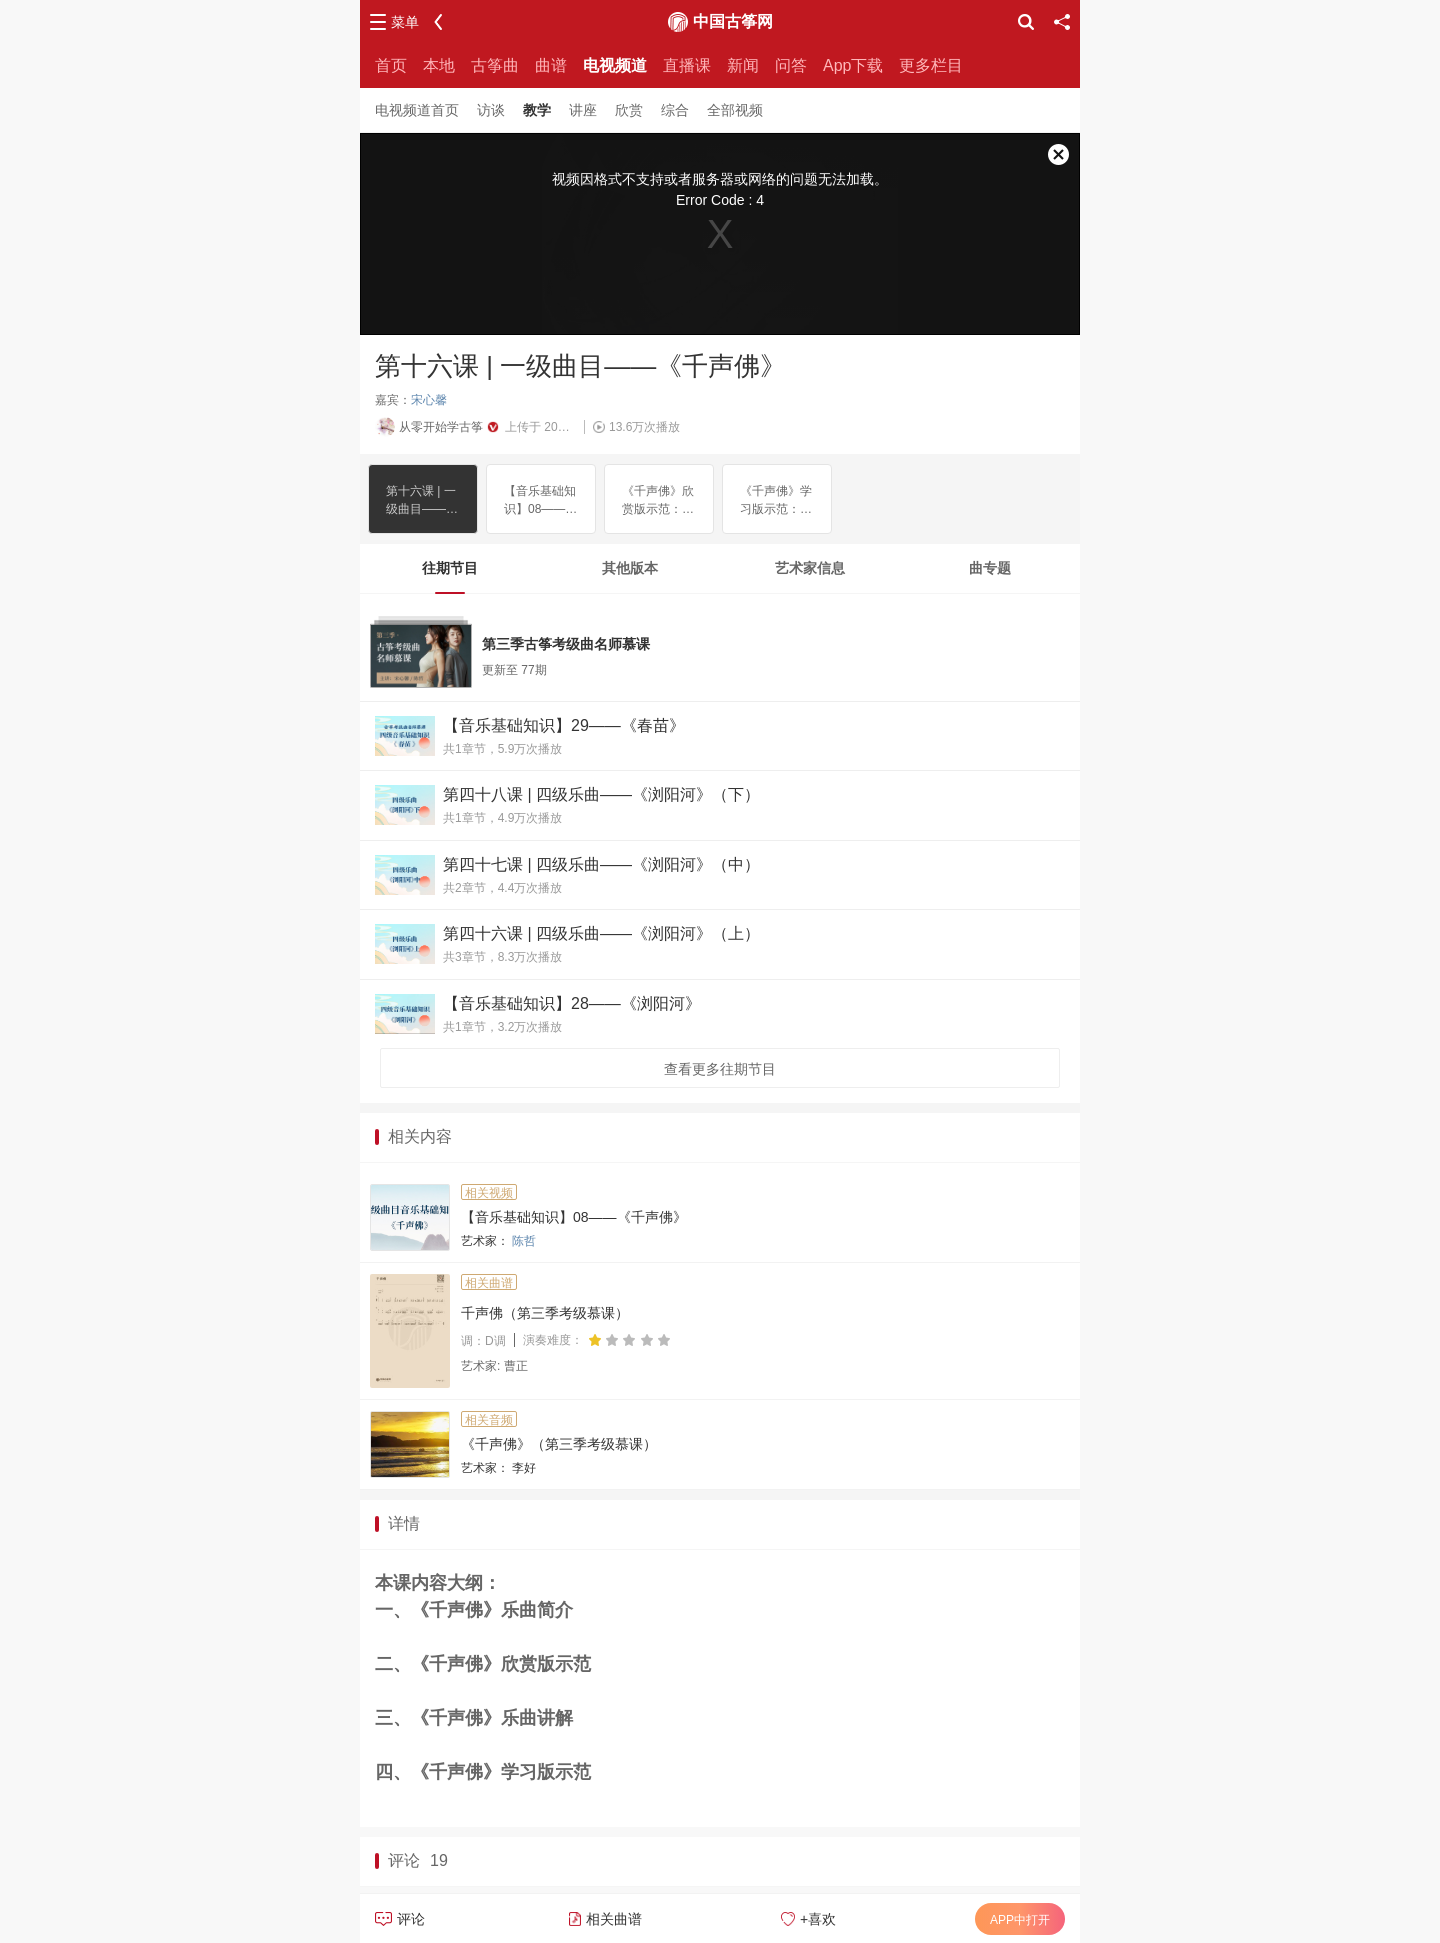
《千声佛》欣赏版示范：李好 (658, 501)
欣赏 (629, 110)
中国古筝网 (733, 21)
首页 (391, 65)
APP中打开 (1020, 1920)
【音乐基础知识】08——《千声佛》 (540, 501)
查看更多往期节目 (720, 1069)
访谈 (491, 110)
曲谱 (551, 65)
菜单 (405, 22)
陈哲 (524, 1241)
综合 (675, 110)
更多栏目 (931, 65)
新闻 (743, 65)
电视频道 (615, 65)
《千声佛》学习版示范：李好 (776, 501)
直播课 (687, 65)
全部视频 (735, 110)
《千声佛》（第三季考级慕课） (559, 1444)
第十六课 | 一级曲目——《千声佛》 (421, 501)
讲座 (583, 110)
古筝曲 (495, 65)
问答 (791, 65)
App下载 (853, 65)
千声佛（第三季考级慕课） (545, 1313)
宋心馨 (429, 400)
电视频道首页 (417, 110)
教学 (537, 110)
